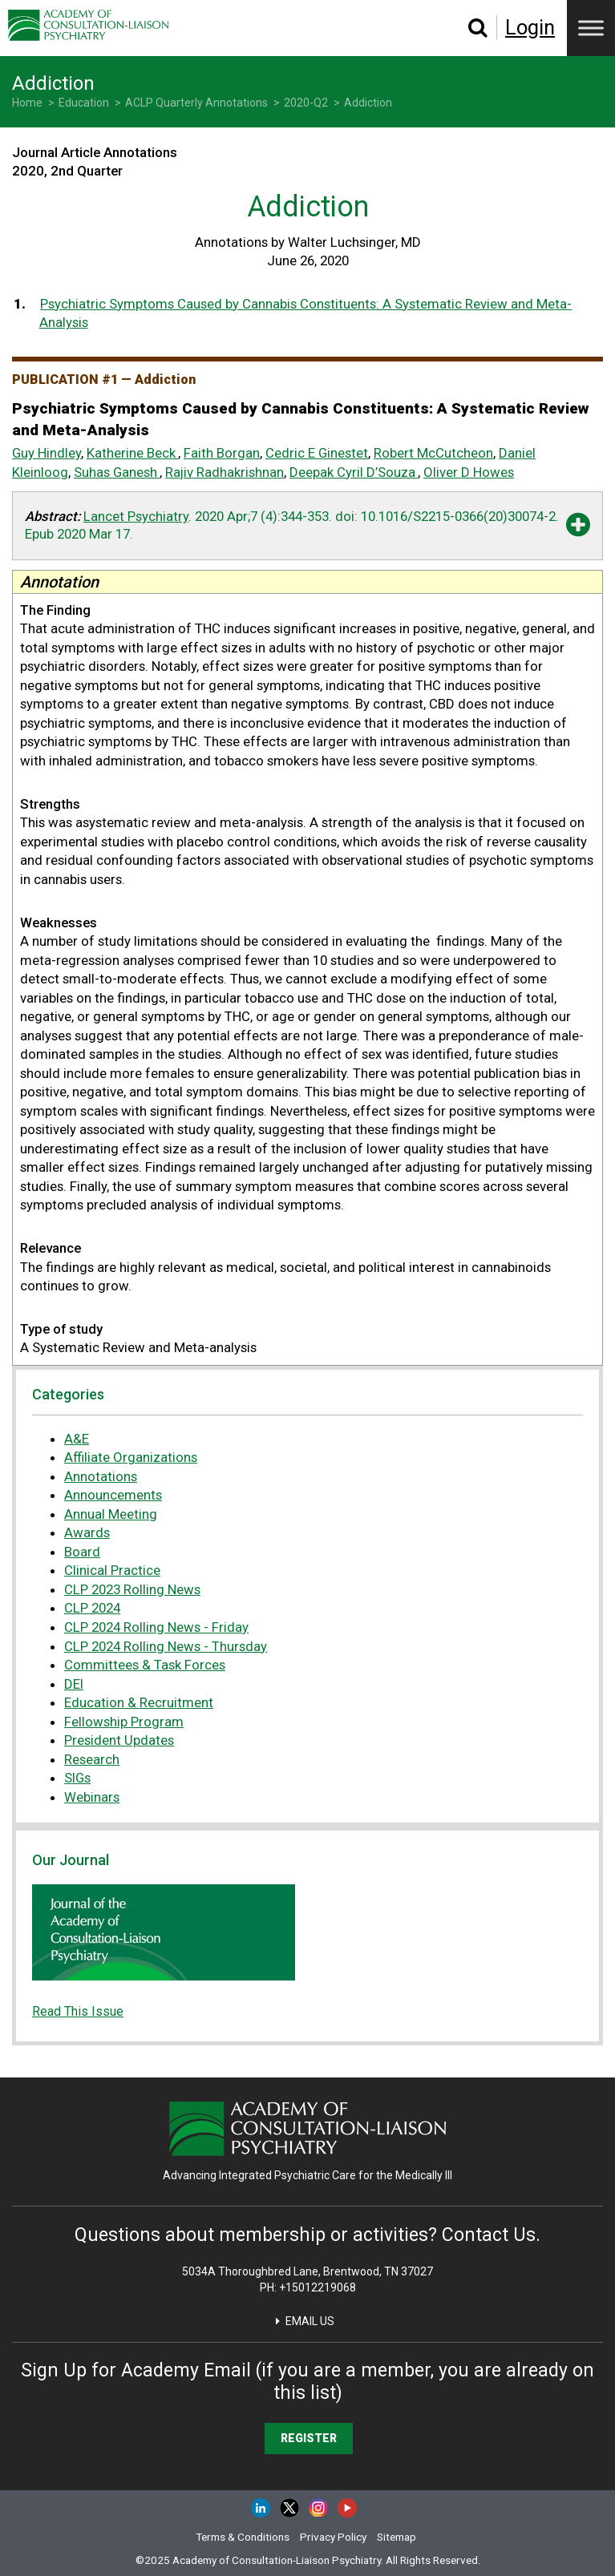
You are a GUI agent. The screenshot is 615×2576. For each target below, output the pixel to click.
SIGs (77, 1778)
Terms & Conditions (242, 2536)
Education (84, 102)
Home (27, 102)
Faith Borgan (222, 453)
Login (530, 27)
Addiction (368, 102)
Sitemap (396, 2536)
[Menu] (591, 27)
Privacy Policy (333, 2536)
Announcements (113, 1495)
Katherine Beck (131, 453)
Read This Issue (77, 2011)
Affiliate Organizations (130, 1457)
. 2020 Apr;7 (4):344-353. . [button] (292, 525)
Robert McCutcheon (433, 453)
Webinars (91, 1797)
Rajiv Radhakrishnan (224, 472)
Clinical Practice (112, 1570)
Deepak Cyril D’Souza (352, 472)
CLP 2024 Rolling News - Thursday (165, 1646)
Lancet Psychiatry (135, 516)
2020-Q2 (306, 102)
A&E (76, 1439)
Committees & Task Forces (144, 1665)
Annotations (100, 1476)
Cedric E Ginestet (316, 453)
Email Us (309, 2321)
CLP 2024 (92, 1608)
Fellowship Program (124, 1722)
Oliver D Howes (468, 472)
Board (82, 1552)
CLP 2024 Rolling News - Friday (156, 1627)
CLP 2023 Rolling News (132, 1589)
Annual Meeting (110, 1514)
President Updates (119, 1740)
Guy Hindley (46, 453)
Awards (87, 1532)
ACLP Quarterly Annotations (196, 102)
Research (91, 1759)
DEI (73, 1684)
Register (309, 2438)
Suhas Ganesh (115, 472)
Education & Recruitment (138, 1702)
